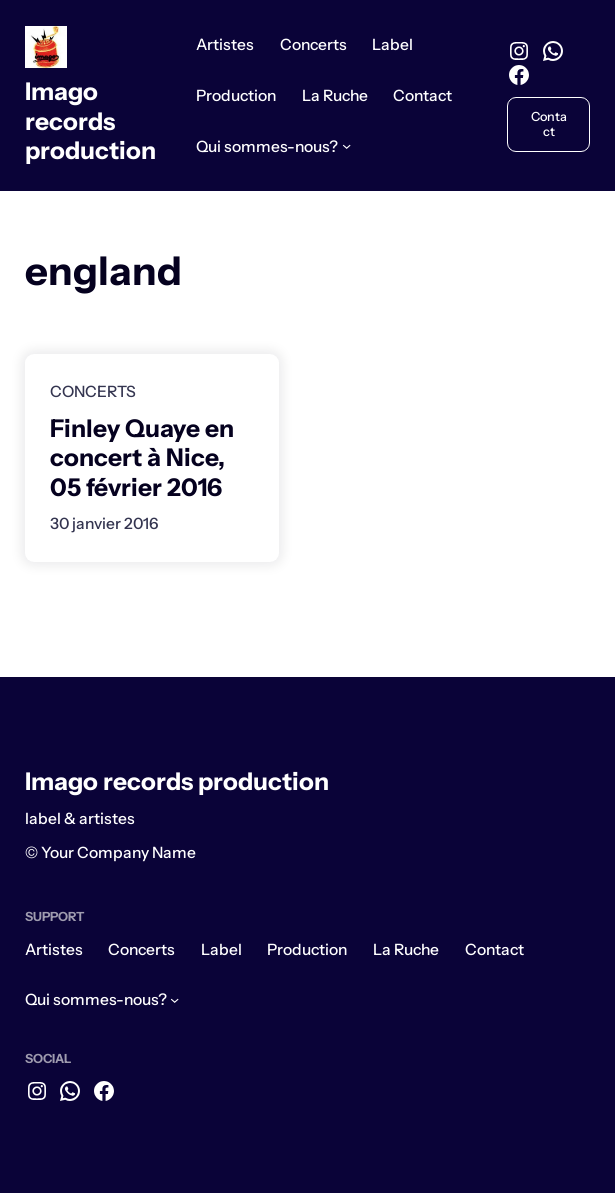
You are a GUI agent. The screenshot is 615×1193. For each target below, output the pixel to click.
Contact (549, 124)
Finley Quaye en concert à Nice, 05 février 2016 (142, 458)
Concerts (93, 391)
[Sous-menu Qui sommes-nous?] (346, 145)
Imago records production (90, 120)
